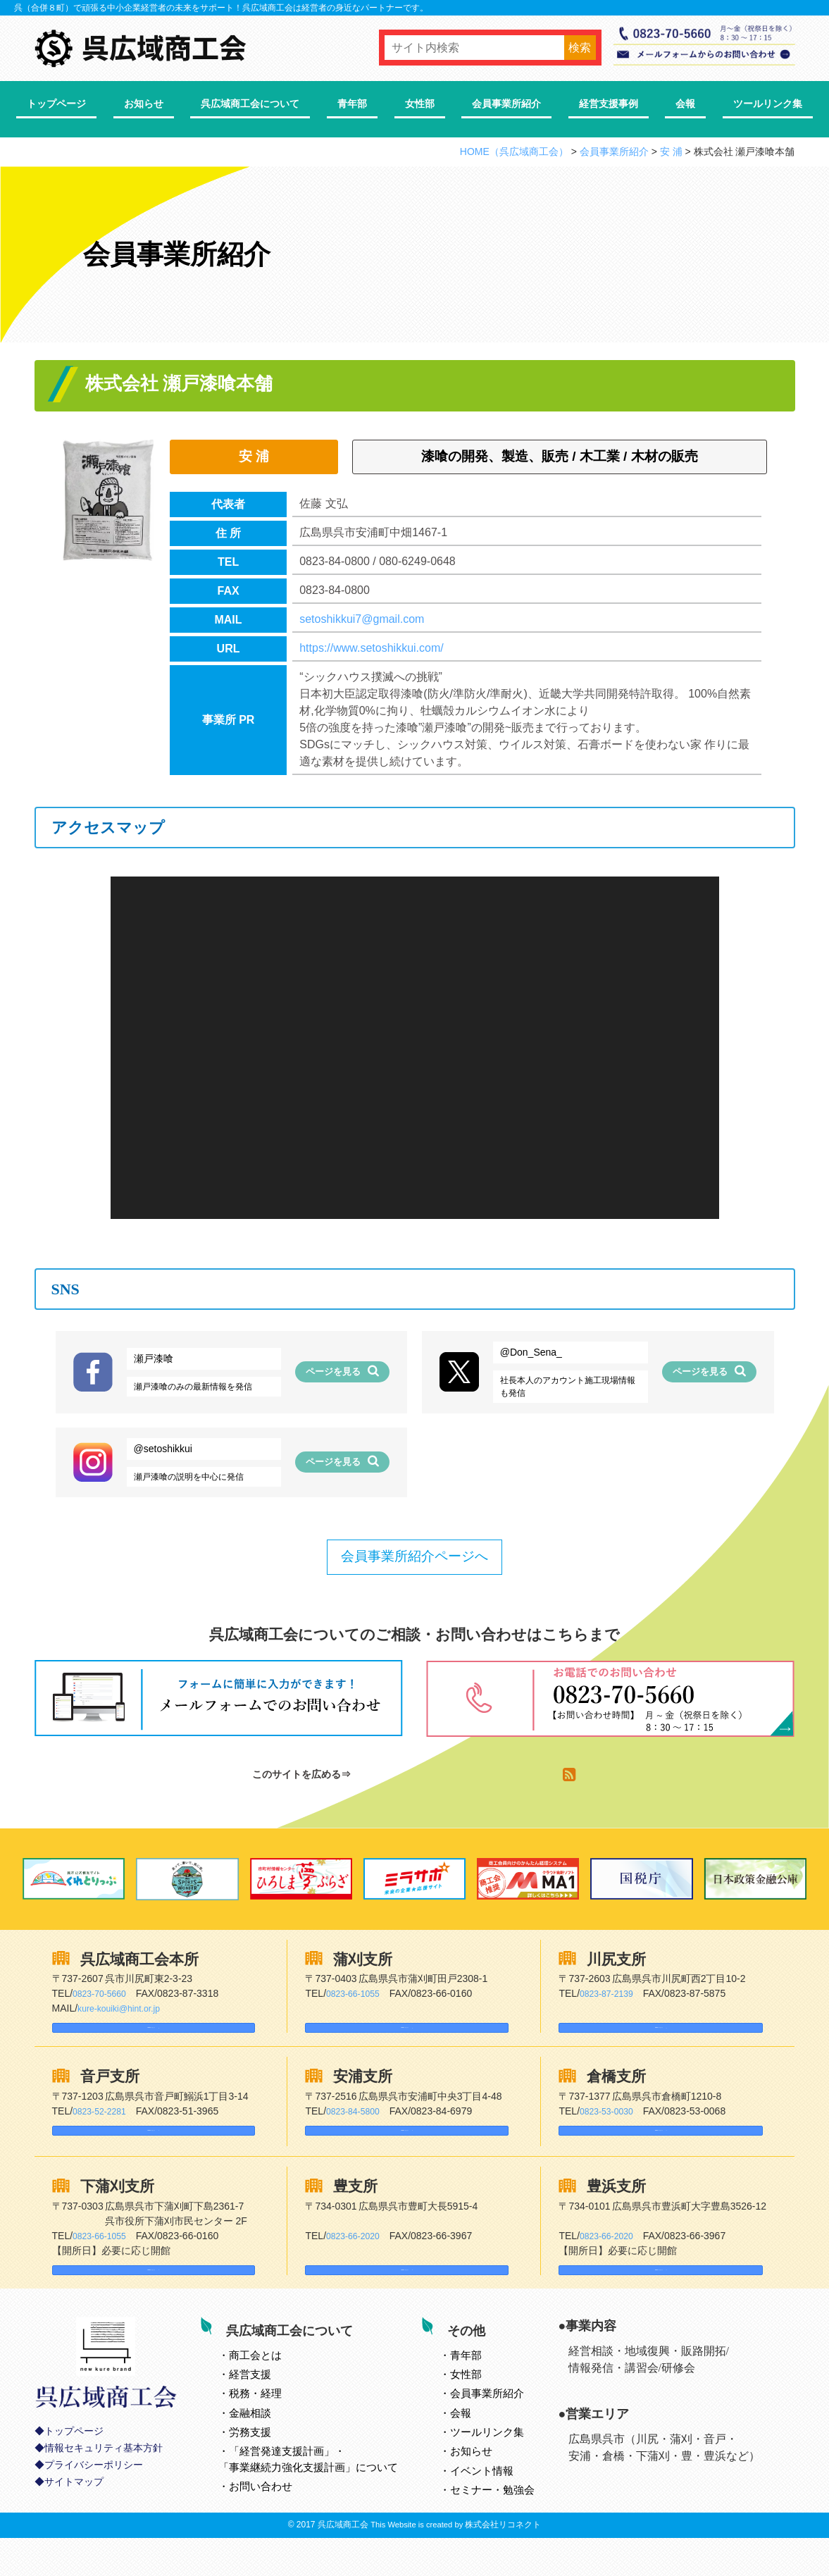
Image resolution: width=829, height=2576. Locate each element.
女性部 (420, 103)
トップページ (56, 103)
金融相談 (268, 2446)
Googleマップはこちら (115, 2034)
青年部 (352, 103)
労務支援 (268, 2466)
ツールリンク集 (767, 103)
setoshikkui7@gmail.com (361, 619)
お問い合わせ (279, 2520)
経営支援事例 (608, 103)
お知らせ (143, 103)
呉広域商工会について (250, 103)
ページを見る (342, 1371)
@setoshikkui (163, 1448)
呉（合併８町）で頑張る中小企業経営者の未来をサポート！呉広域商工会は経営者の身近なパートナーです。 (221, 8)
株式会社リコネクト (503, 2563)
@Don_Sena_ (531, 1352)
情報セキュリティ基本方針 (103, 2494)
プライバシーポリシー (93, 2511)
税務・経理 (273, 2427)
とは (273, 2388)
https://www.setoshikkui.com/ (371, 648)
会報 (685, 103)
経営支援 (268, 2408)
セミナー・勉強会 (510, 2523)
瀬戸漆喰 (153, 1358)
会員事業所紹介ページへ (414, 1556)
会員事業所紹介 (506, 103)
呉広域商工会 (343, 2563)
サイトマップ (74, 2528)
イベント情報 (500, 2504)
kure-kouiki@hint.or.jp (125, 2008)
